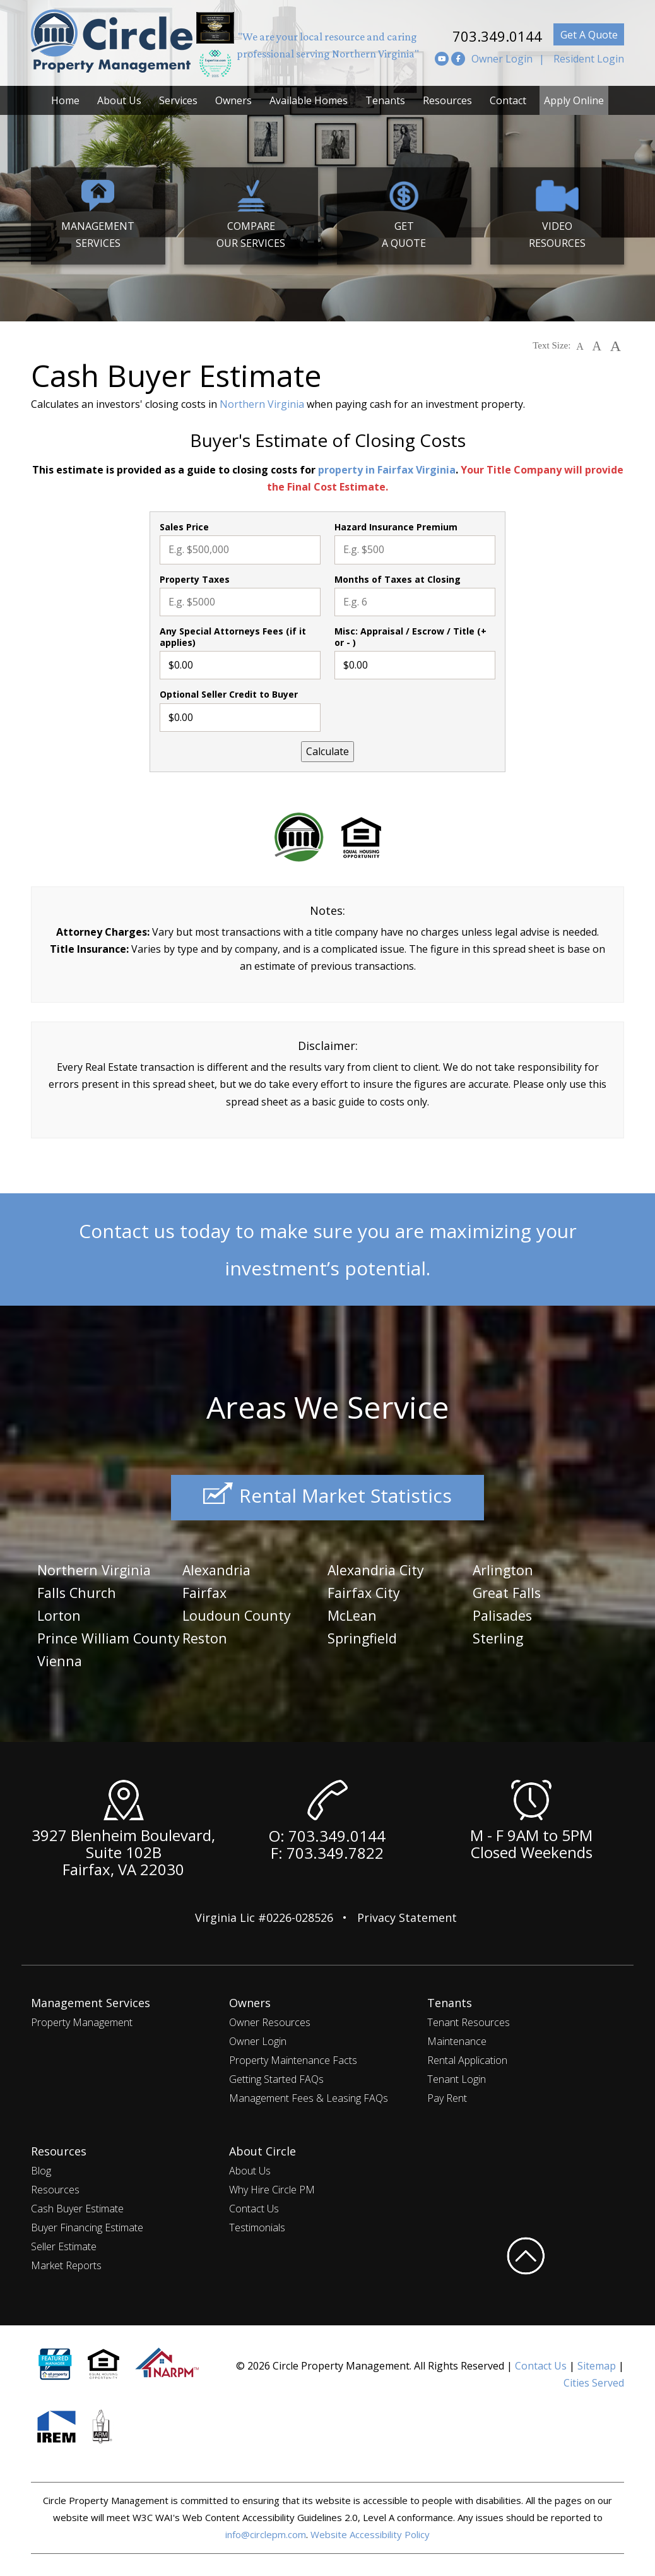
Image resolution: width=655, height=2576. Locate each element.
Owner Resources (269, 2019)
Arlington (506, 1569)
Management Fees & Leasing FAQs (308, 2095)
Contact (508, 100)
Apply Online (574, 100)
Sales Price (184, 527)
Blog (41, 2167)
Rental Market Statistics (327, 1498)
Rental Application (467, 2057)
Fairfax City (367, 1591)
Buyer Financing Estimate (87, 2224)
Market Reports (66, 2262)
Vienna (206, 1657)
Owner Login (502, 59)
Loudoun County (241, 1613)
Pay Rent (447, 2095)
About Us (119, 100)
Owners (233, 100)
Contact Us (254, 2205)
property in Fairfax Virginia (387, 470)
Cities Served (594, 2380)
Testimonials (257, 2224)
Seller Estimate (64, 2243)
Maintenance (457, 2038)
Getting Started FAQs (276, 2076)
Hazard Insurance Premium (395, 527)
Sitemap (596, 2363)
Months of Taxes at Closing (397, 579)
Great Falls (509, 1591)
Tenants (385, 100)
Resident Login (588, 59)
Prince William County (86, 1644)
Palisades (504, 1613)
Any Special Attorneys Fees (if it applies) (233, 637)
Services (178, 100)
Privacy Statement (407, 1914)
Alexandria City (380, 1569)
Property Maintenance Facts (293, 2057)
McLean (354, 1613)
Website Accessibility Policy (370, 2531)
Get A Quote (589, 35)
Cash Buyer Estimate (77, 2205)
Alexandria (219, 1569)
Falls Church (79, 1591)
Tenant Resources (468, 2019)
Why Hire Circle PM (272, 2186)
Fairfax (206, 1591)
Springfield (365, 1635)
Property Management (82, 2019)
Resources (447, 100)
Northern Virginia (262, 404)
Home (65, 100)
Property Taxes (195, 579)
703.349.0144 (484, 34)
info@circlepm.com (265, 2531)
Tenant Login (456, 2076)
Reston (207, 1635)
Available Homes (308, 100)
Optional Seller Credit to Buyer (229, 694)
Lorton (61, 1613)
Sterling (500, 1635)
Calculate (327, 751)
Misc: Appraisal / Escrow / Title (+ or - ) (410, 637)
